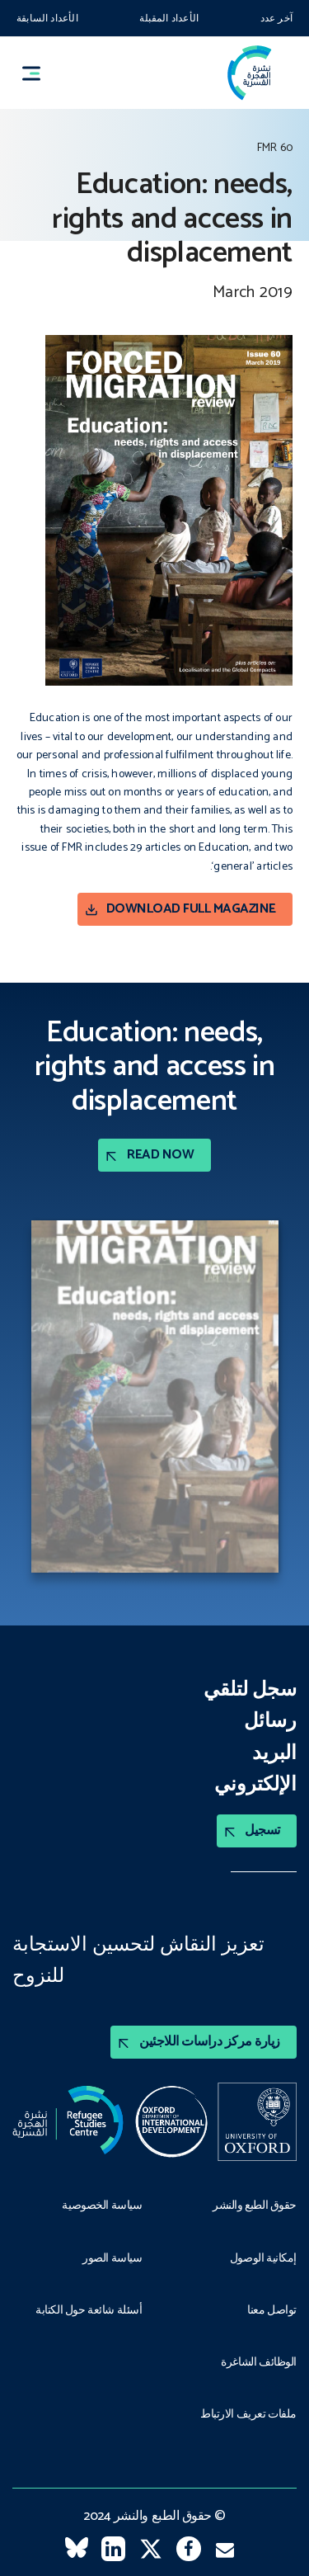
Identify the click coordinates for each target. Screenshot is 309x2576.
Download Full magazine (191, 909)
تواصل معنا (272, 2308)
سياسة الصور (112, 2256)
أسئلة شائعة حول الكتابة (88, 2308)
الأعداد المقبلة (169, 18)
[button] (39, 73)
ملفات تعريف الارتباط (248, 2412)
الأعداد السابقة (47, 18)
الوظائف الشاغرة (259, 2360)
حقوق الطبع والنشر (255, 2204)
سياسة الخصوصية (102, 2204)
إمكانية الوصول (263, 2256)
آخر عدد (276, 18)
